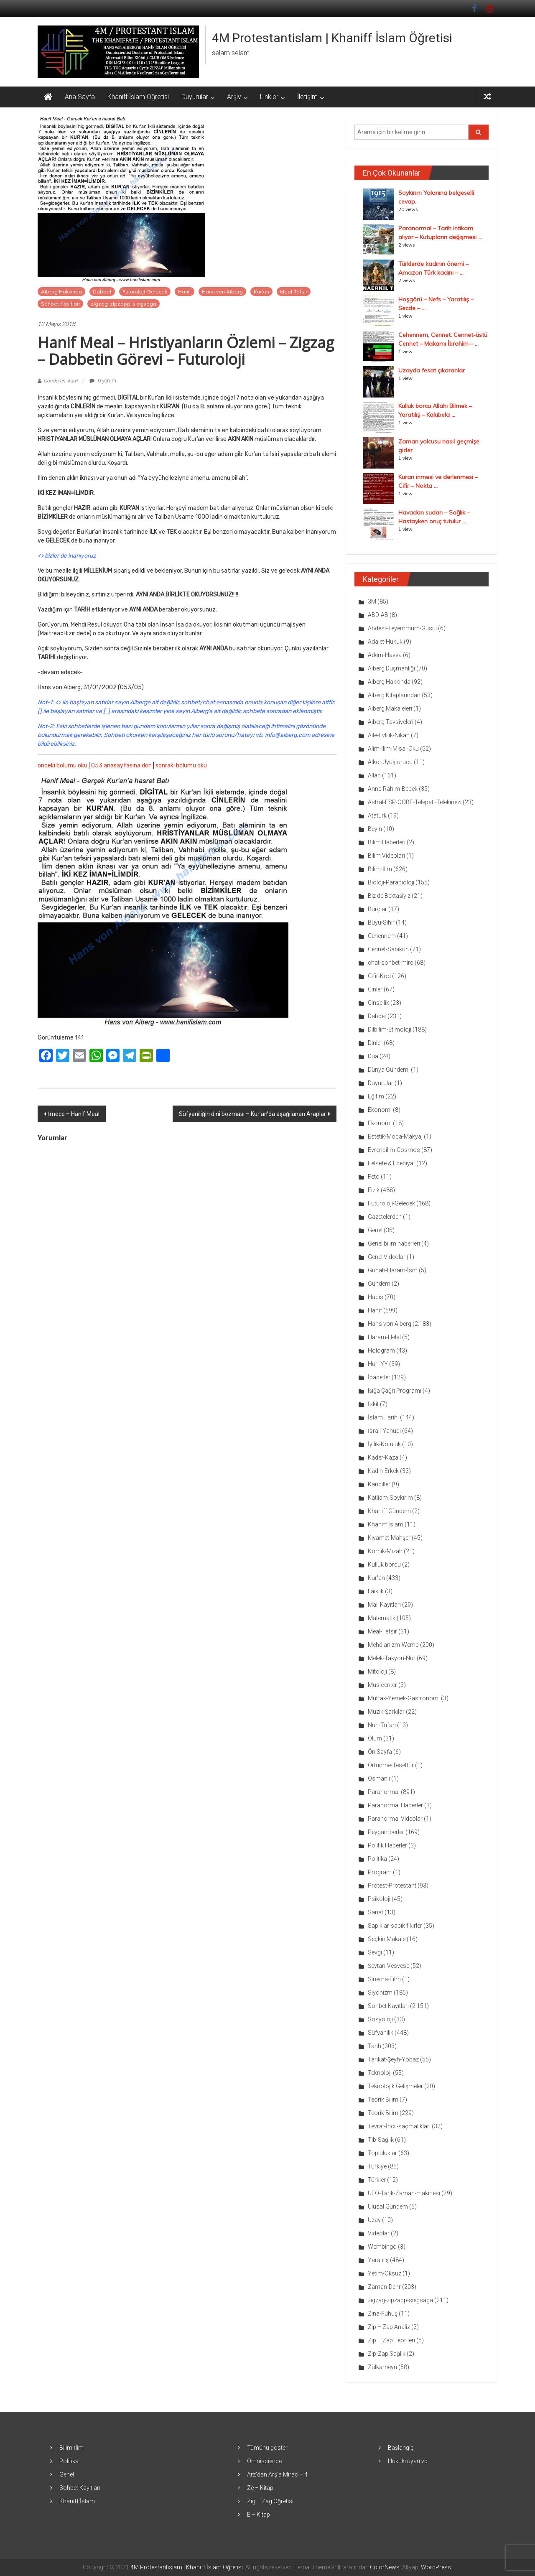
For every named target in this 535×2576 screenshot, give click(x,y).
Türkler (377, 2179)
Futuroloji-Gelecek (144, 291)
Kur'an (261, 291)
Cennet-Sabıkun (388, 949)
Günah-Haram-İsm (393, 1270)
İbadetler (379, 1377)
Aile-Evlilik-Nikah (389, 735)
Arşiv (234, 97)
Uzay (374, 2220)
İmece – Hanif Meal (73, 1114)
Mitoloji (377, 1671)
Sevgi (375, 1952)
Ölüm (375, 1738)
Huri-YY (378, 1364)
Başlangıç (401, 2447)
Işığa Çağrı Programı (394, 1390)
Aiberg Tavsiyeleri (390, 722)
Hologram (381, 1350)
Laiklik (376, 1591)
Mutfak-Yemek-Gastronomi (404, 1698)
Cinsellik (378, 1002)
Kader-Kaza (383, 1457)
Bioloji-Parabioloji (391, 882)
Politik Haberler (387, 1845)
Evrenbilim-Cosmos (394, 1150)
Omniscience (264, 2461)
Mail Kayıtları (384, 1604)
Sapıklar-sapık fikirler (395, 1925)
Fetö (374, 1176)
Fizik (374, 1190)
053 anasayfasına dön (121, 765)
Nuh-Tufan (382, 1725)
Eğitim (376, 1096)
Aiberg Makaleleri (390, 708)
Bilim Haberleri (386, 842)
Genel (375, 1230)
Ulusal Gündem (388, 2206)
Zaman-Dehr (384, 2286)
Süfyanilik (380, 2032)
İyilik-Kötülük (384, 1444)
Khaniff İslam (385, 1524)
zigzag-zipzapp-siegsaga (123, 304)
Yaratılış (378, 2260)
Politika (377, 1858)
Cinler (375, 989)
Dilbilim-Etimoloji (389, 1029)
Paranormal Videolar (395, 1818)
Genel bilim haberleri (394, 1243)
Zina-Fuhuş (382, 2313)
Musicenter (382, 1685)
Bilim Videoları (386, 855)
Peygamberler (386, 1832)
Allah (374, 775)
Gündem (379, 1283)
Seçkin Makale (386, 1939)
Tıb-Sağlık (381, 2139)
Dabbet (102, 291)
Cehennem (382, 936)
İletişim (307, 97)
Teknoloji (380, 2072)
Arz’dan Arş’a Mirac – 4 (277, 2474)
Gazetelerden (385, 1216)
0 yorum (102, 381)
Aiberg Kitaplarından (394, 695)
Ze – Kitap (260, 2487)
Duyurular (194, 97)
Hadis (375, 1297)
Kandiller (379, 1484)
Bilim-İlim (380, 869)
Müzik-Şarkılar (386, 1711)
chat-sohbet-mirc (390, 962)
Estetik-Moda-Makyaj (395, 1136)
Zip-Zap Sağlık (386, 2353)
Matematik (381, 1618)
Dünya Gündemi (389, 1069)
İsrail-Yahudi (384, 1430)
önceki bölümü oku (62, 765)
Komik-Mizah (385, 1551)
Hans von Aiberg (222, 291)
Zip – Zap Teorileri (391, 2340)
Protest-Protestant (392, 1885)
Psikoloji (379, 1899)
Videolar (379, 2233)
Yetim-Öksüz (384, 2273)
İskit (373, 1404)
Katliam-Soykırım (390, 1497)
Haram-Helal (384, 1337)
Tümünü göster (267, 2447)
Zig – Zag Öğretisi (270, 2501)
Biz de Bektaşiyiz (389, 895)
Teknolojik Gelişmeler (395, 2086)
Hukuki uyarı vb (408, 2461)
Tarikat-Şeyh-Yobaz (393, 2059)
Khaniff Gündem (389, 1511)
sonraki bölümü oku (181, 765)
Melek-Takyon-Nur (391, 1658)
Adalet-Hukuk (385, 641)
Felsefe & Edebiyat (391, 1163)
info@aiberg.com (287, 735)
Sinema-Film (384, 1979)
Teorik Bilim (383, 2099)
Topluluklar (382, 2153)
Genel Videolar (386, 1257)
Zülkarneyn (382, 2367)
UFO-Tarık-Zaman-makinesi (404, 2193)
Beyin (375, 829)
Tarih (374, 2046)
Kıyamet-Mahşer (389, 1537)
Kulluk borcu (384, 1564)
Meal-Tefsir (293, 291)
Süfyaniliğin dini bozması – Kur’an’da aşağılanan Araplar (252, 1114)
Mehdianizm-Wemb (393, 1644)
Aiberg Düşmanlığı (391, 668)
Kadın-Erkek (383, 1471)
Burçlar (377, 909)
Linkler (269, 97)
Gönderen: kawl (60, 381)
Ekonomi (380, 1109)
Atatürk (377, 815)
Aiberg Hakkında (61, 291)
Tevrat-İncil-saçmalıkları (399, 2126)
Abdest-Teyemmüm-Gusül (402, 628)
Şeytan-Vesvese (388, 1965)
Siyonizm (380, 1992)
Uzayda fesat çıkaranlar (431, 370)
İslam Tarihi (383, 1417)
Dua (373, 1056)
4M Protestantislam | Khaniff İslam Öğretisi (332, 38)
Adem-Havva (385, 655)
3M (372, 601)
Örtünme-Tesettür (391, 1765)
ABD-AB (378, 615)
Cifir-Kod (379, 976)
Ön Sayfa (380, 1751)
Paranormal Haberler (395, 1805)
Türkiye (377, 2166)
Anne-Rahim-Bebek (393, 788)
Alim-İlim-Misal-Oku (393, 748)
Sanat (375, 1912)
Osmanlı (379, 1778)
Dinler (375, 1043)
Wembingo (382, 2246)
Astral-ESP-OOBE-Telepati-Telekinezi (414, 802)
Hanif (184, 291)
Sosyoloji (380, 2019)
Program (380, 1872)
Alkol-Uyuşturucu (390, 762)
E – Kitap (258, 2514)
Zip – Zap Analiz (389, 2327)
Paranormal (384, 1792)
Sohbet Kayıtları (60, 304)
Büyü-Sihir (381, 922)
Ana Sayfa (80, 97)
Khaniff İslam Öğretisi (138, 97)
